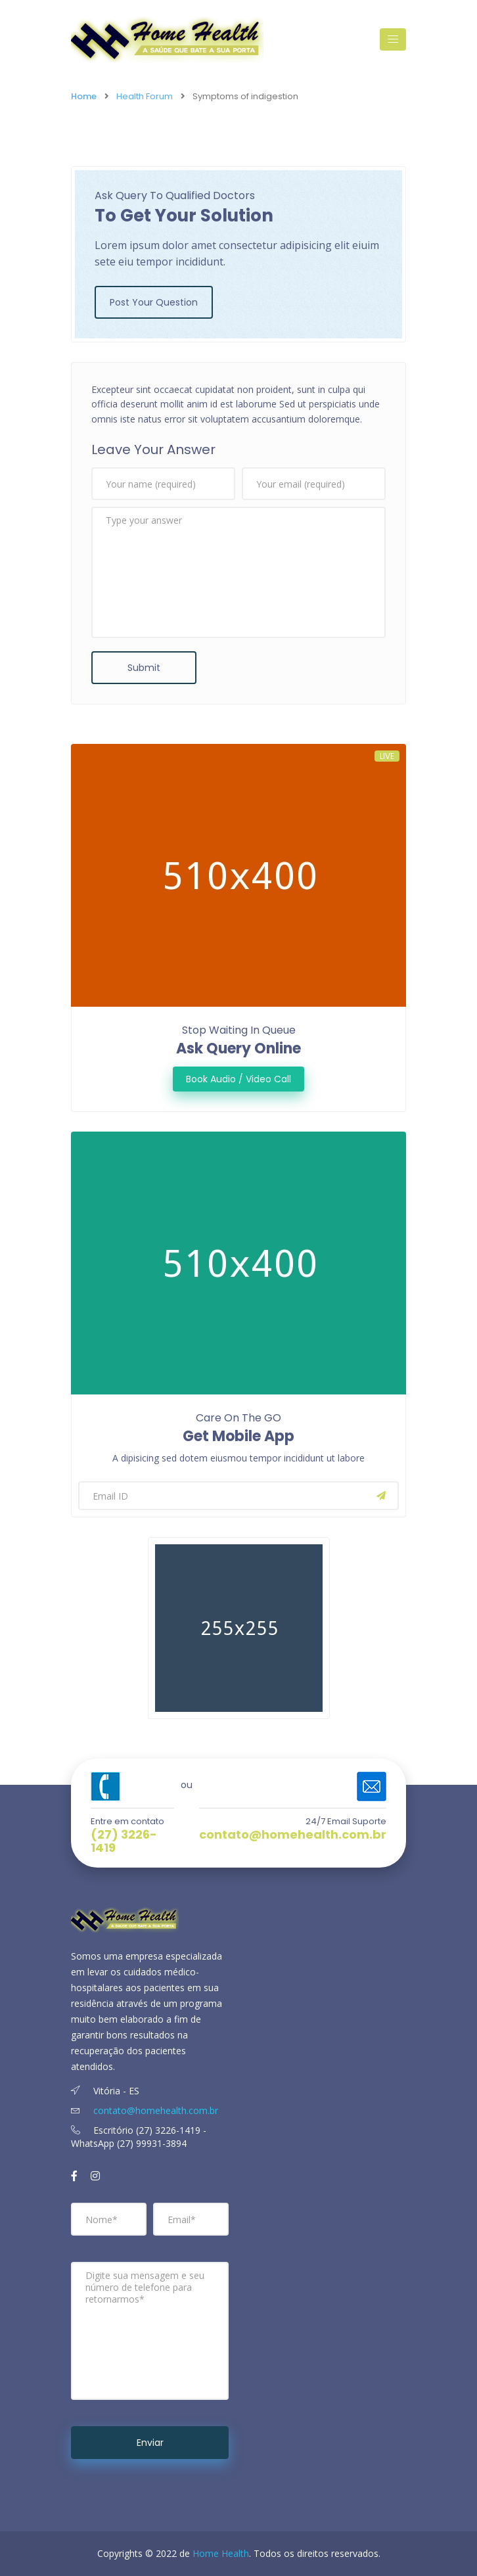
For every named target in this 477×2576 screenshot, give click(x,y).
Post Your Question (154, 302)
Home (84, 96)
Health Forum (144, 96)
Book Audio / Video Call (238, 1079)
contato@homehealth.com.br (292, 1834)
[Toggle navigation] (393, 39)
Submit (143, 667)
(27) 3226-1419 (124, 1841)
